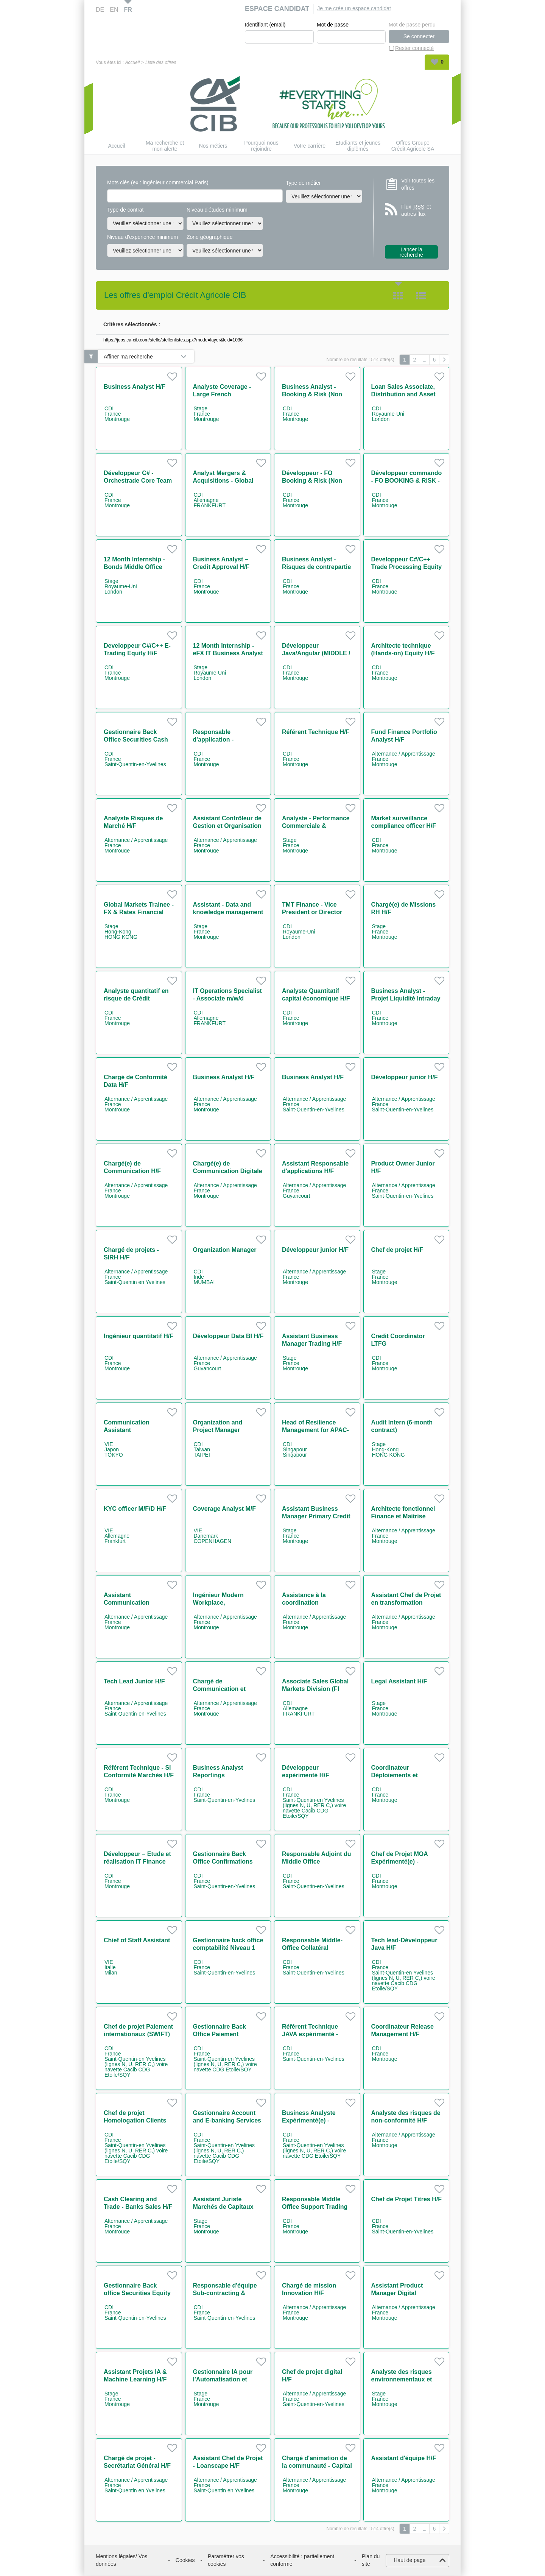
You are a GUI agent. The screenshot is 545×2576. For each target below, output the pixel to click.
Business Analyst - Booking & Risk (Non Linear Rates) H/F (312, 394)
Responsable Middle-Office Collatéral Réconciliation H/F (312, 1948)
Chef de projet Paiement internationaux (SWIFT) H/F (138, 2034)
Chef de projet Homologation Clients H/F (135, 2121)
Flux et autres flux (416, 211)
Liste (421, 296)
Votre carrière (309, 146)
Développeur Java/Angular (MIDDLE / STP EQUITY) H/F (316, 653)
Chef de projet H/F (397, 1250)
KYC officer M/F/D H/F (135, 1509)
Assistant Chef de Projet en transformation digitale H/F (406, 1603)
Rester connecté (414, 48)
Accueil (132, 62)
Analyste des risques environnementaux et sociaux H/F (401, 2380)
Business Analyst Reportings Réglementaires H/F (221, 1775)
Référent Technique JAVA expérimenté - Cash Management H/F (314, 2034)
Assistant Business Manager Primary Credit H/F (316, 1516)
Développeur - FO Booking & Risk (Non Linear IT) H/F (312, 481)
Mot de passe (333, 25)
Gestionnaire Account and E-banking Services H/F (227, 2121)
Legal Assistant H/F (399, 1681)
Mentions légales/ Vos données (121, 2560)
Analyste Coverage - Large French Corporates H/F (222, 394)
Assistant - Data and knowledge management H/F (228, 912)
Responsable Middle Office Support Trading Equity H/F (314, 2207)
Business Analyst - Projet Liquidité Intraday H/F (406, 999)
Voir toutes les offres (417, 184)
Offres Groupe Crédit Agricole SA (412, 146)
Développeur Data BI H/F (228, 1336)
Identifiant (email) (265, 25)
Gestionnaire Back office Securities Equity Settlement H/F (137, 2293)
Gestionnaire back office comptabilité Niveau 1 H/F (228, 1948)
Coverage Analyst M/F (224, 1509)
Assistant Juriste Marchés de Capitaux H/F (223, 2207)
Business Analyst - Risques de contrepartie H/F (316, 567)
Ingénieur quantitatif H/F (138, 1336)
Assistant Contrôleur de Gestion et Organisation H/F (227, 826)
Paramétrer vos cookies (226, 2560)
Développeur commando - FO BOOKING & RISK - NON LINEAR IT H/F (406, 481)
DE (100, 9)
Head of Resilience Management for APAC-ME (315, 1430)
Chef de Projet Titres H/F (406, 2199)
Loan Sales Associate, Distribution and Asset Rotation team (403, 394)
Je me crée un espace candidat (354, 8)
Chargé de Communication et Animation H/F (219, 1689)
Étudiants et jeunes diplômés (357, 146)
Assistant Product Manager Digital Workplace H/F (397, 2293)
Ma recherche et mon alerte (165, 146)
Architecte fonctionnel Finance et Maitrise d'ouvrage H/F (403, 1516)
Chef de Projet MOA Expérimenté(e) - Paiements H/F (399, 1862)
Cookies (185, 2560)
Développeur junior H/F (404, 1077)
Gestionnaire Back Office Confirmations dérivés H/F (223, 1862)
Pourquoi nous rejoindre (261, 146)
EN (114, 9)
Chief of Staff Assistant (137, 1940)
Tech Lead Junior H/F (134, 1681)
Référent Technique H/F (315, 732)
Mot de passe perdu (412, 25)
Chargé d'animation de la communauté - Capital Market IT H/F (317, 2466)
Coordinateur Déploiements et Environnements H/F (400, 1775)
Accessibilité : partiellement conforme (302, 2560)
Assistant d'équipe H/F (403, 2458)
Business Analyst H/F (134, 387)
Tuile (398, 296)
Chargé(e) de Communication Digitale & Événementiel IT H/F (227, 1171)
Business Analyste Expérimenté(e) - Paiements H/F (309, 2121)
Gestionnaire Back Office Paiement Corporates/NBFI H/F (222, 2034)
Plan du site (371, 2560)
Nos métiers (213, 146)
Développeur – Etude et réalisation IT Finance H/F (137, 1862)
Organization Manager (225, 1250)
